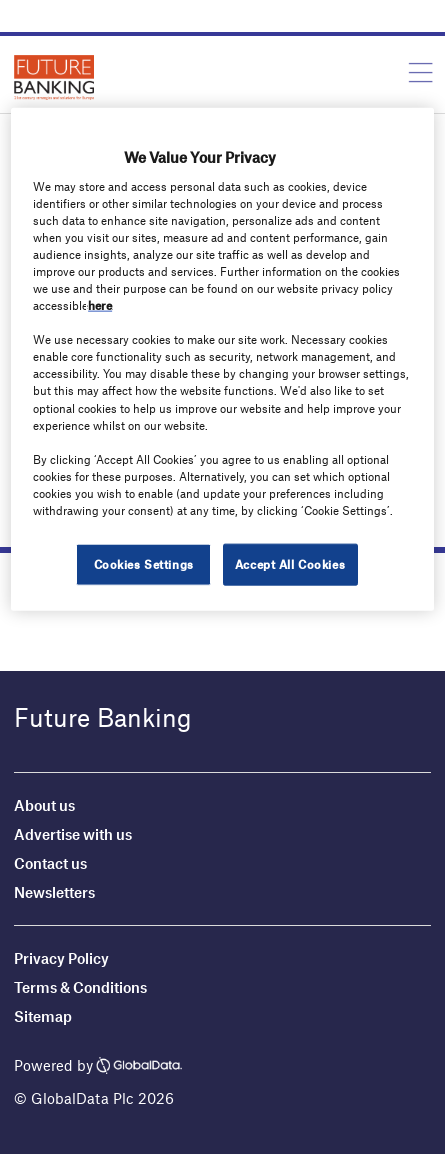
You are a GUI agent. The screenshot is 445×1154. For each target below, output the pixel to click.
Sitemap (43, 1016)
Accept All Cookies (290, 564)
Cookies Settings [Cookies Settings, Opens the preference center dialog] (144, 564)
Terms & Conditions (80, 987)
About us (44, 805)
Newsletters (54, 892)
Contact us (50, 863)
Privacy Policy (61, 958)
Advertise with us (73, 834)
